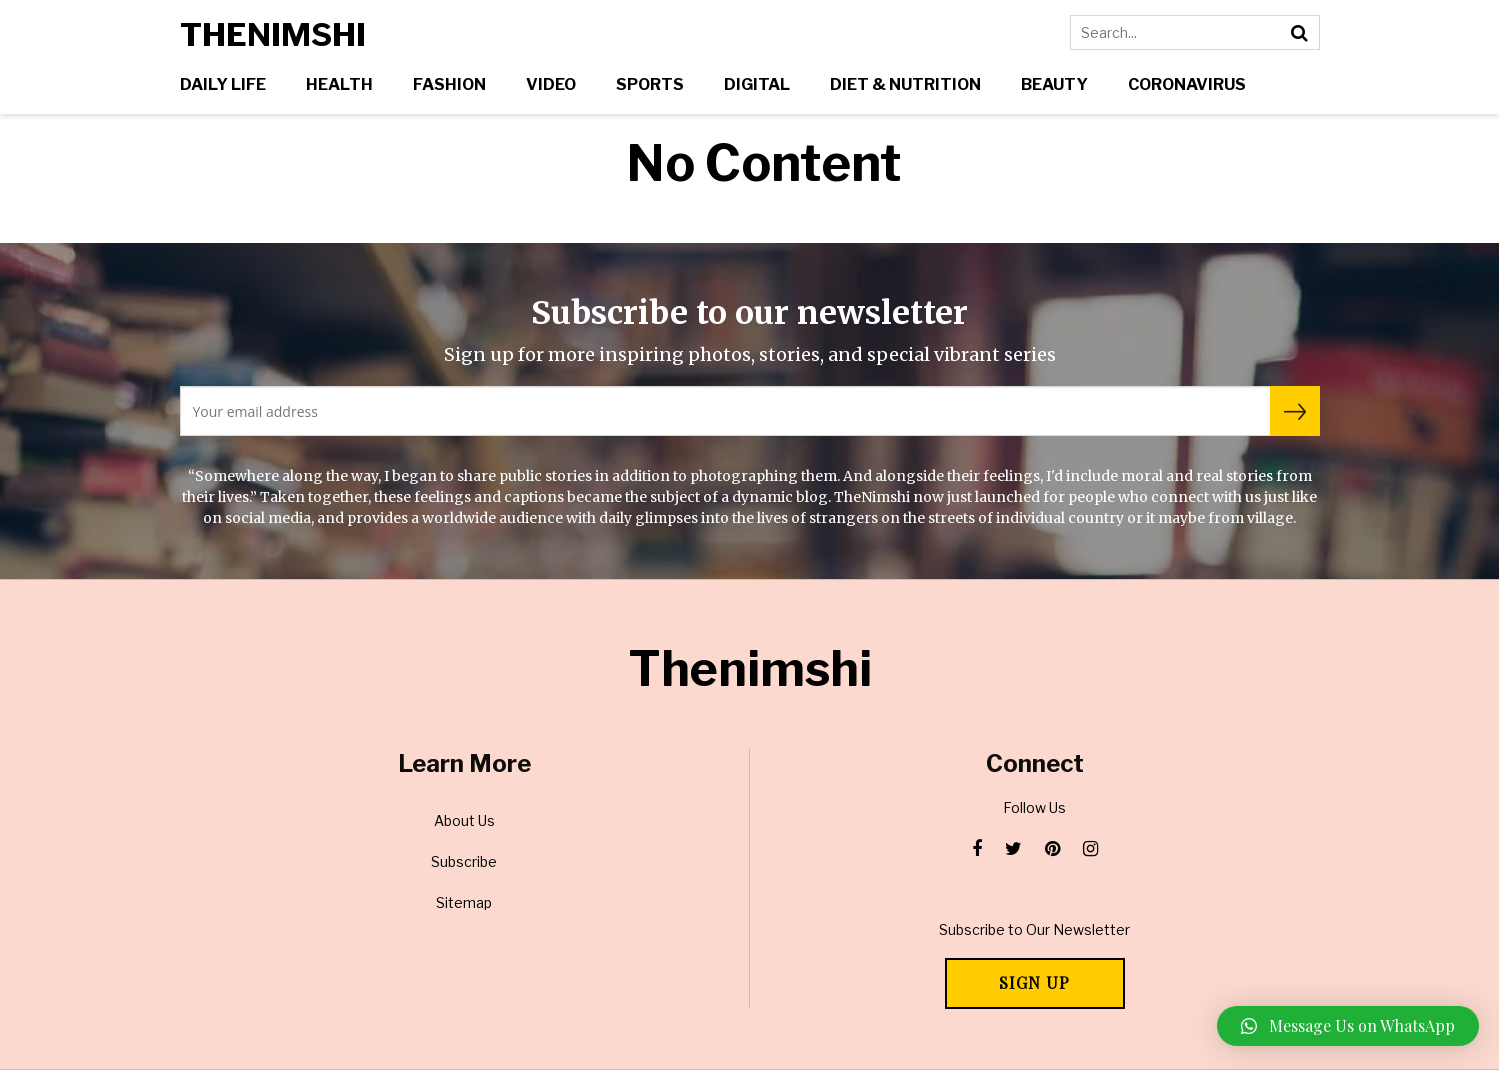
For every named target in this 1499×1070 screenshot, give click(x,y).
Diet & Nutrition (905, 84)
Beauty (1054, 84)
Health (339, 84)
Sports (650, 84)
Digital (757, 84)
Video (551, 84)
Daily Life (223, 84)
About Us (464, 820)
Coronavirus (1187, 84)
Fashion (449, 84)
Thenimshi (273, 34)
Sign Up (1034, 982)
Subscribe (464, 861)
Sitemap (464, 902)
